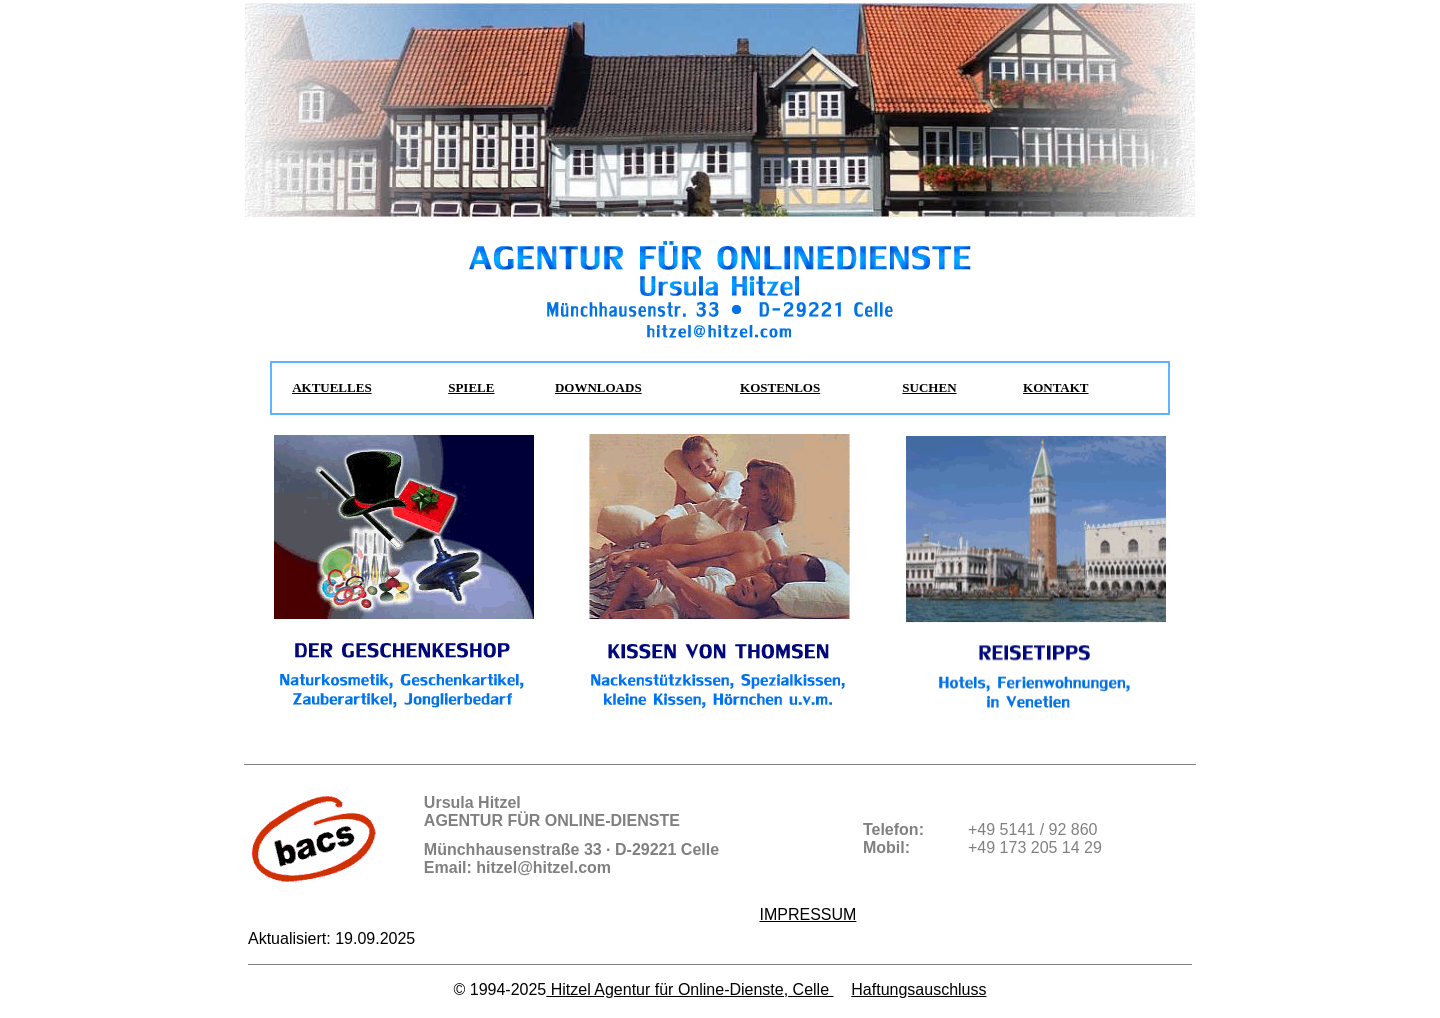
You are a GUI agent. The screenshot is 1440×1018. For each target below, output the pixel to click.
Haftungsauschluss (918, 989)
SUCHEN (929, 387)
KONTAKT (1056, 387)
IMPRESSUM (807, 914)
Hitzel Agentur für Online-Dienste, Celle (689, 989)
